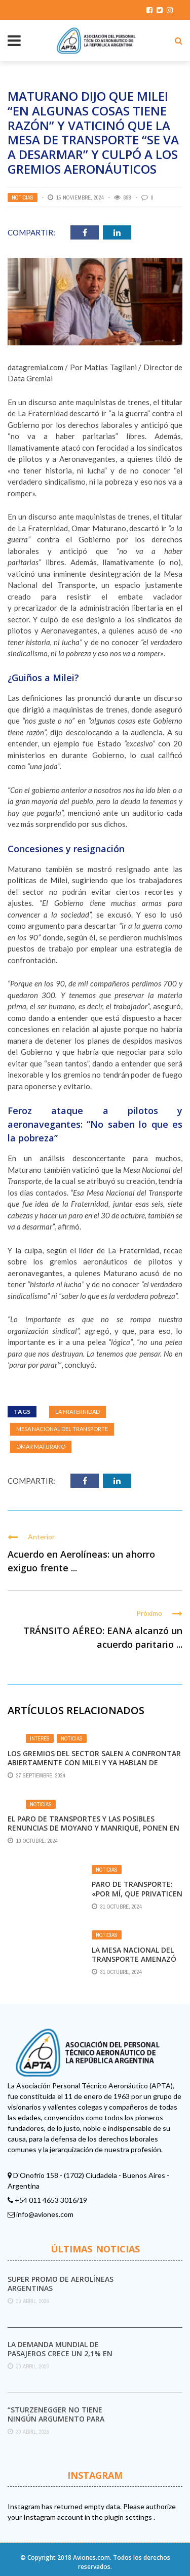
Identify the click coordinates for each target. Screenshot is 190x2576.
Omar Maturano (40, 1446)
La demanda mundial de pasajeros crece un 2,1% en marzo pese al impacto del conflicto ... (60, 2358)
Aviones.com (91, 2557)
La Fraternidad (77, 1411)
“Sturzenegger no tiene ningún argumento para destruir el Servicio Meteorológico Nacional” (59, 2423)
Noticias (22, 197)
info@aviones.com (44, 2214)
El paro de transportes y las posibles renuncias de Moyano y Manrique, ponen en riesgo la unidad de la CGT (93, 1828)
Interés (40, 1738)
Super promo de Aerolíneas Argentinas (60, 2283)
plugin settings (129, 2517)
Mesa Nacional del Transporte (62, 1428)
